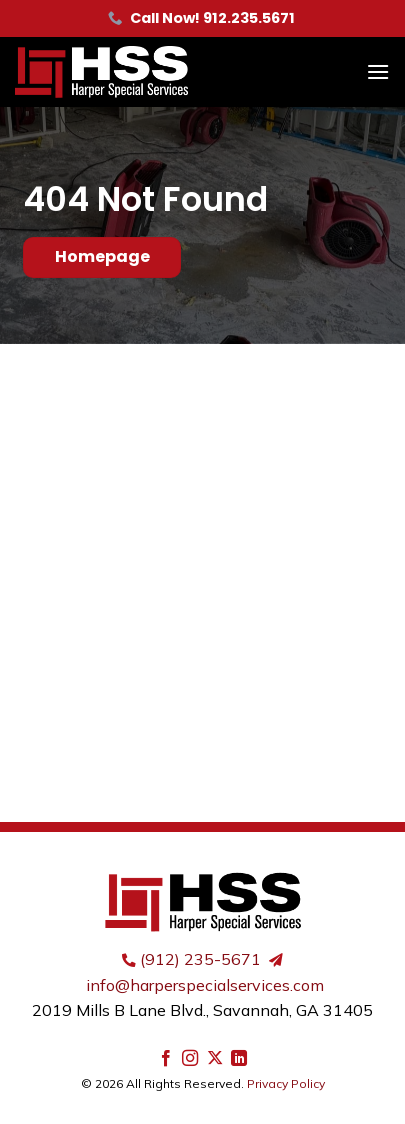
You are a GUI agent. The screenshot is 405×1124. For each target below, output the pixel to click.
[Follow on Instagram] (190, 1059)
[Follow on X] (215, 1059)
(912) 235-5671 (200, 959)
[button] (378, 71)
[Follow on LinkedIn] (239, 1059)
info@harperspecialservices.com (205, 985)
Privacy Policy (286, 1083)
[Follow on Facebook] (166, 1059)
